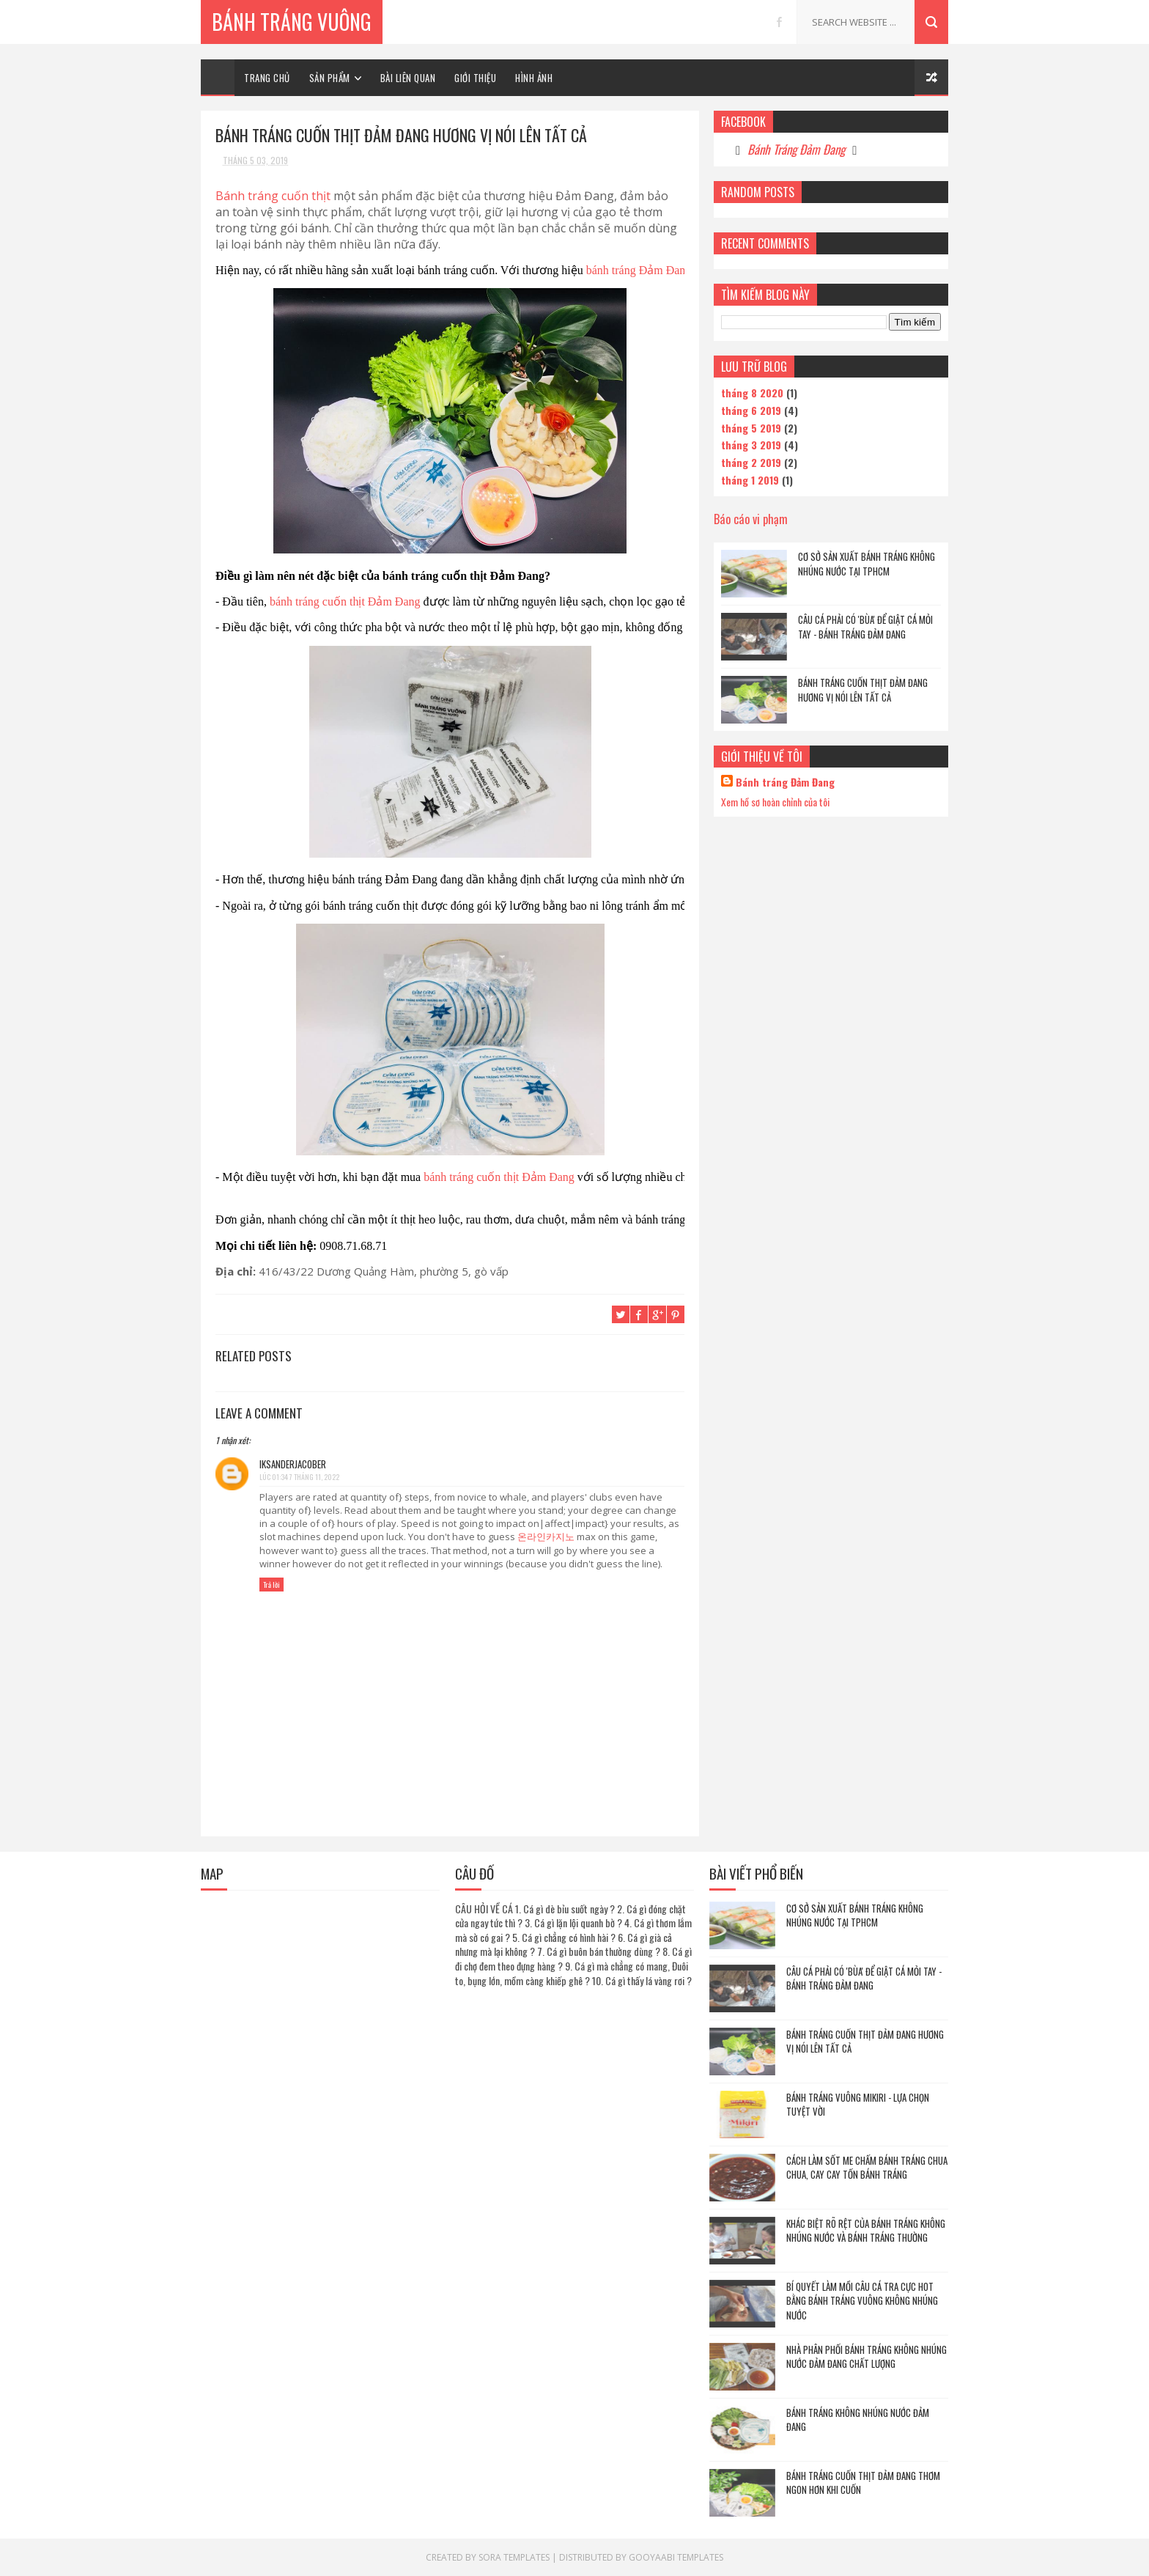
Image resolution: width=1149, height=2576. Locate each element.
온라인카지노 (545, 1536)
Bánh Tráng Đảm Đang (796, 149)
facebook (779, 22)
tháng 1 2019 (750, 479)
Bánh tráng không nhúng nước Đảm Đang (857, 2420)
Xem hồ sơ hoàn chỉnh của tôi (775, 801)
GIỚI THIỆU (475, 77)
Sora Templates (514, 2557)
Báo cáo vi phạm (751, 518)
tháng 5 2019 (751, 427)
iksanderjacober (292, 1464)
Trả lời (271, 1584)
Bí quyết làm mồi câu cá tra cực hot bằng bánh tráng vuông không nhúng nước (862, 2300)
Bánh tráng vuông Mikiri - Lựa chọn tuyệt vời (857, 2104)
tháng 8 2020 (752, 392)
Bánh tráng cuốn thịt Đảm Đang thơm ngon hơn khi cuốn (863, 2483)
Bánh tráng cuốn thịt (272, 196)
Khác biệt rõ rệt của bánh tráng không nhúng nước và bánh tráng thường (865, 2230)
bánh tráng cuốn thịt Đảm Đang (345, 601)
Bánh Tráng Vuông (292, 22)
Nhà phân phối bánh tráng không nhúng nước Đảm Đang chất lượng (866, 2356)
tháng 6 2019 (751, 410)
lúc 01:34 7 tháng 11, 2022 (299, 1476)
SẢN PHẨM (329, 77)
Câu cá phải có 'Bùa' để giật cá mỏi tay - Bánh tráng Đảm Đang (865, 626)
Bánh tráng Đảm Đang (785, 782)
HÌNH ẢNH (534, 77)
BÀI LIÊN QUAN (408, 77)
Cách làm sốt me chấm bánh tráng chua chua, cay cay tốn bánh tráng (866, 2167)
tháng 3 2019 (751, 444)
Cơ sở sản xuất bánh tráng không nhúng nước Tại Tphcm (866, 563)
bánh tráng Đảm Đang (640, 270)
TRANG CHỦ (267, 77)
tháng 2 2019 (751, 462)
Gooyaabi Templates (676, 2557)
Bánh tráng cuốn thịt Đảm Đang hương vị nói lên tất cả (863, 689)
